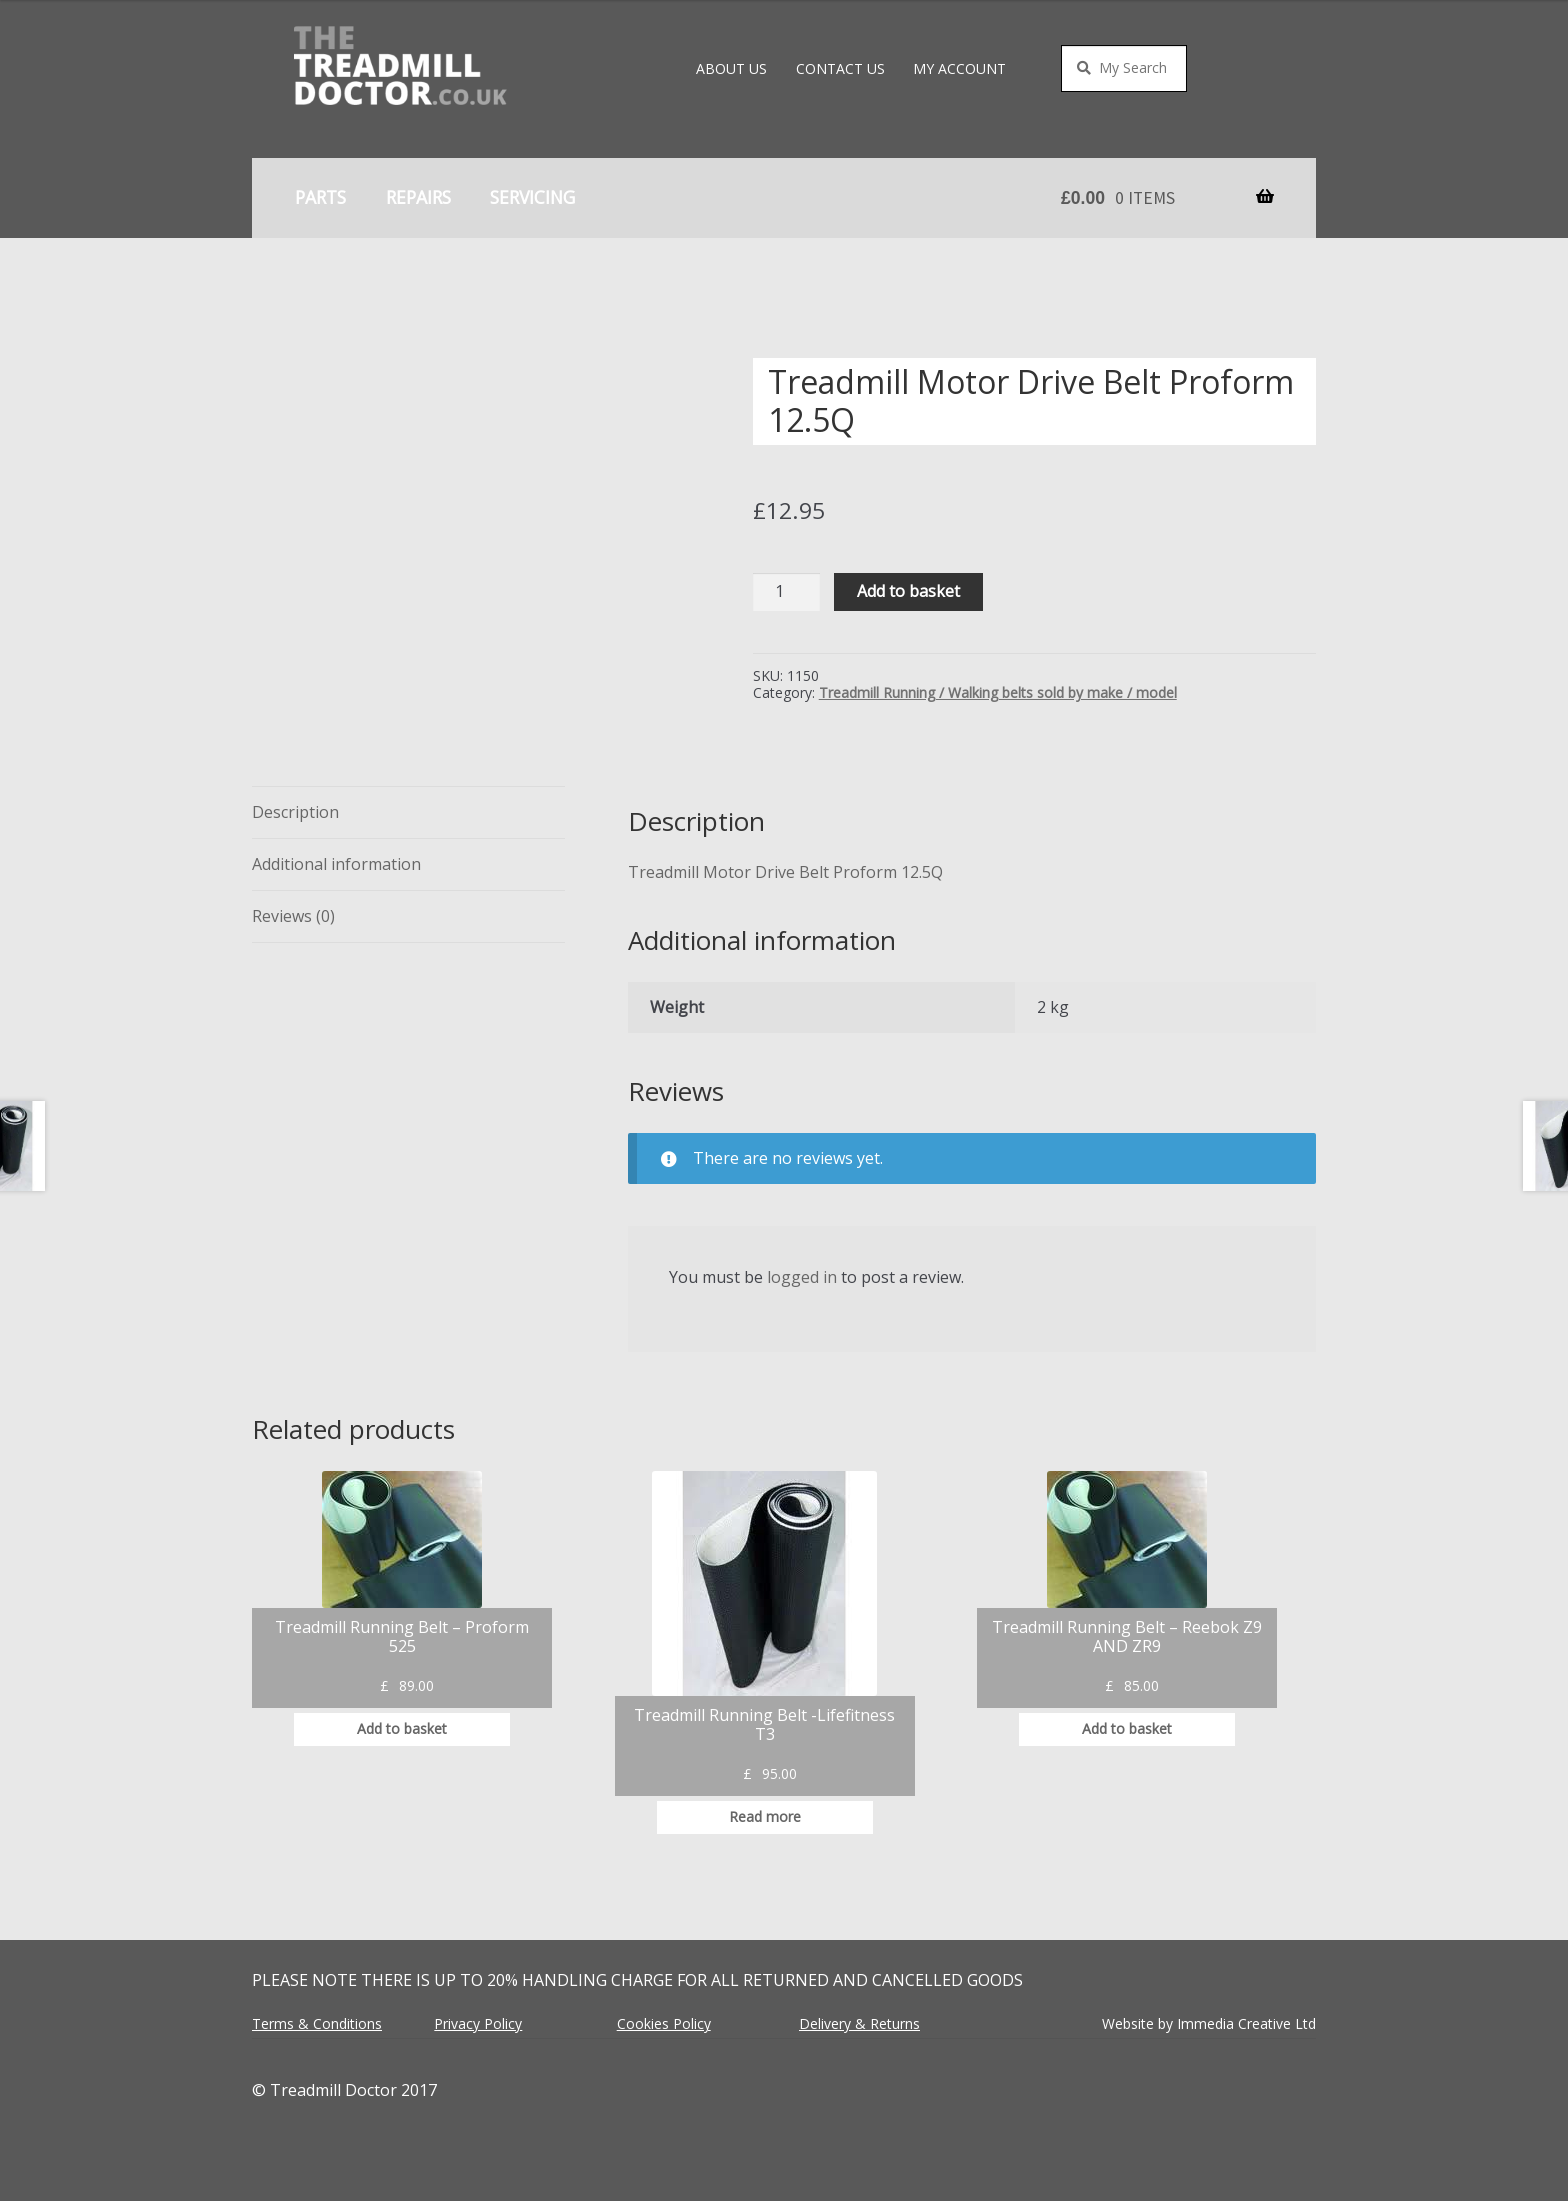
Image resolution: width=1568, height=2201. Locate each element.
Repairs (418, 197)
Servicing (532, 197)
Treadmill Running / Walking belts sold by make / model (998, 692)
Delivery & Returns (859, 2023)
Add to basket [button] (402, 1728)
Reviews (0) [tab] (293, 916)
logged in (802, 1277)
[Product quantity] (787, 592)
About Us (731, 68)
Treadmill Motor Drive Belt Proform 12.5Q (785, 872)
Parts (320, 197)
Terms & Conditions (317, 2023)
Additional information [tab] (336, 864)
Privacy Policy (478, 2023)
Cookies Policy (664, 2023)
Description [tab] (295, 812)
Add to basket (908, 591)
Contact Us (840, 68)
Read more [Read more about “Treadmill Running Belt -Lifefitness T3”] (765, 1816)
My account (959, 68)
